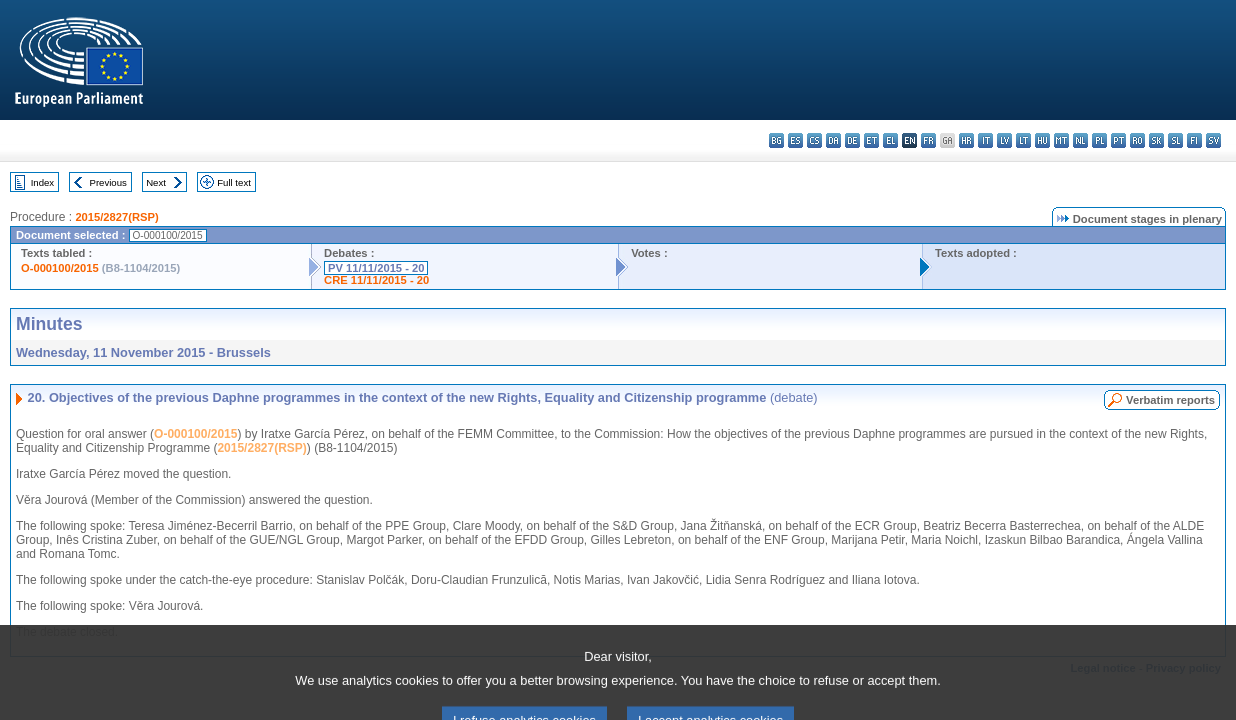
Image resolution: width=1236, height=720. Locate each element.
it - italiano (985, 140)
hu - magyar (1042, 140)
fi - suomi (1194, 140)
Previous (108, 182)
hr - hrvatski (966, 140)
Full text (234, 182)
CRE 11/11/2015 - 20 (376, 280)
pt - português (1118, 140)
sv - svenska (1213, 140)
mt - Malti (1061, 140)
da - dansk (833, 140)
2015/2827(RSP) (116, 217)
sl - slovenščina (1175, 140)
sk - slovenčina (1156, 140)
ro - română (1137, 140)
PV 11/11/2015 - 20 (376, 268)
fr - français (928, 140)
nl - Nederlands (1080, 140)
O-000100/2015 (60, 268)
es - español (795, 140)
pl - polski (1099, 140)
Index (42, 182)
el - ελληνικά (890, 140)
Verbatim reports (1170, 400)
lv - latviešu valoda (1004, 140)
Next (156, 182)
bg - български (776, 140)
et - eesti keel (871, 140)
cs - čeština (814, 140)
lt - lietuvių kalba (1023, 140)
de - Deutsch (852, 140)
